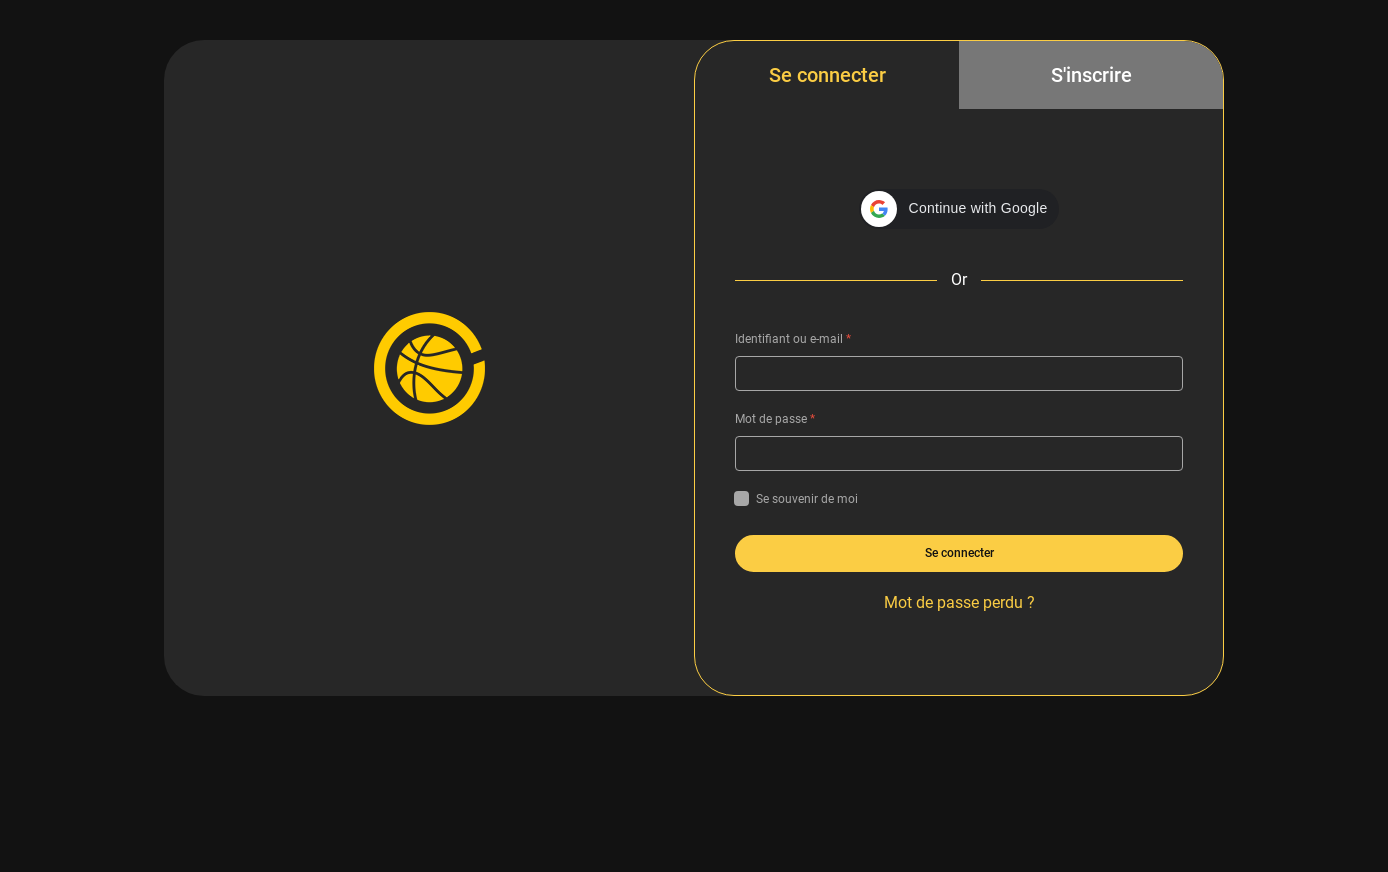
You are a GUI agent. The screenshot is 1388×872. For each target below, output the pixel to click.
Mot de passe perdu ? (959, 602)
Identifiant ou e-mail (793, 339)
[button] (959, 209)
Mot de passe (775, 419)
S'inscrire (1091, 75)
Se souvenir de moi (796, 499)
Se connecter (827, 75)
